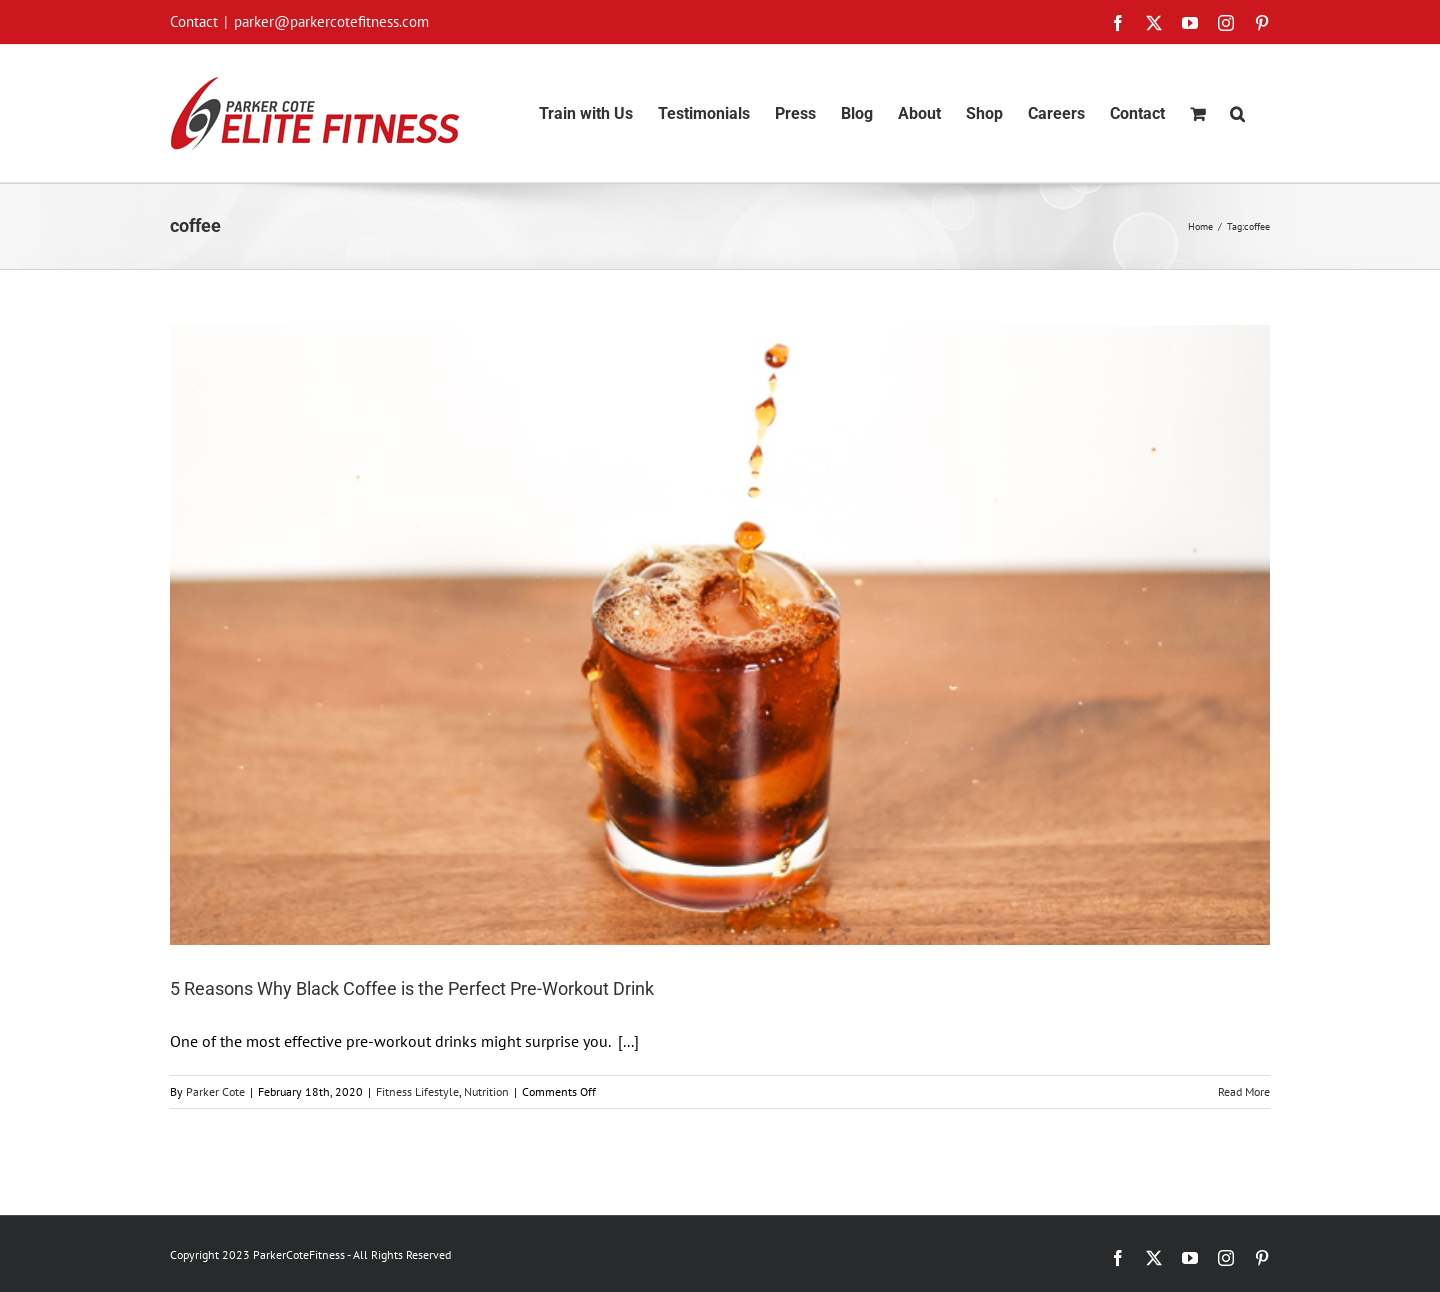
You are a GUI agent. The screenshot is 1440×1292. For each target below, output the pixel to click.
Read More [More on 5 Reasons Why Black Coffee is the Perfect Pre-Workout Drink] (1244, 1091)
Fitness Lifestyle (417, 1091)
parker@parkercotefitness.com (331, 21)
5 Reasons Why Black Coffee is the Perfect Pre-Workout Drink (412, 988)
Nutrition (486, 1091)
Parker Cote (215, 1091)
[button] (1237, 113)
